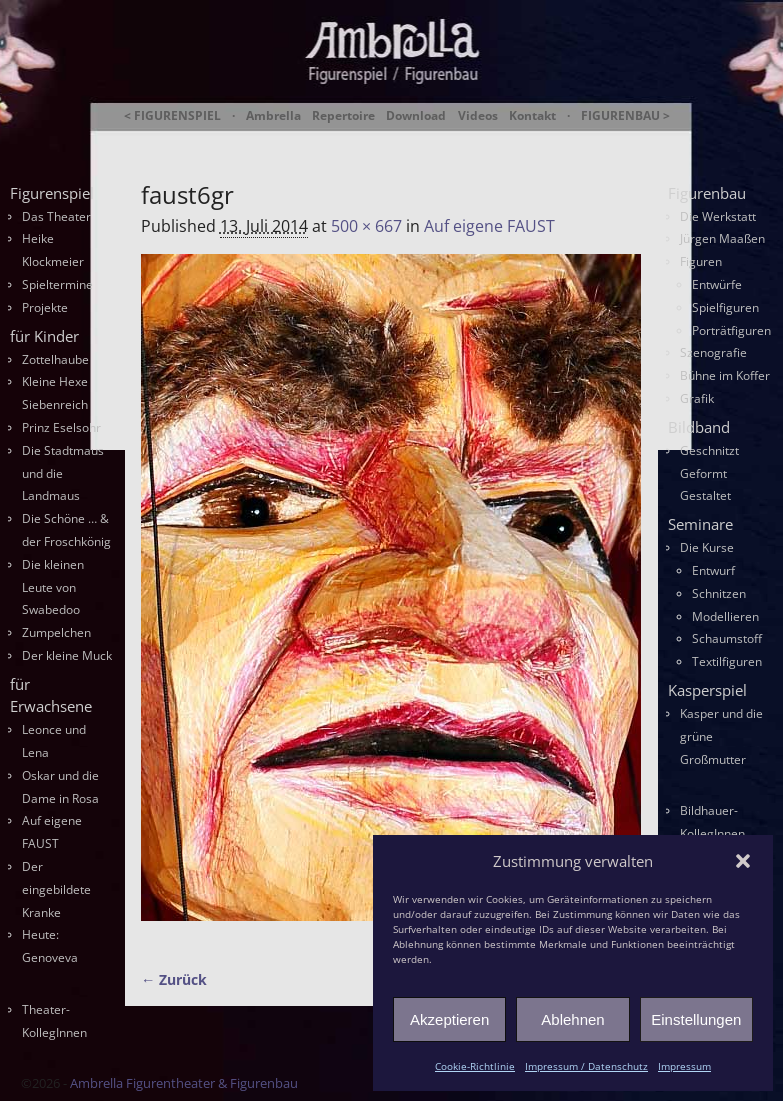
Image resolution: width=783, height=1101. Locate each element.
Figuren (701, 261)
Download (416, 116)
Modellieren (725, 616)
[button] (743, 861)
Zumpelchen (56, 632)
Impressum (684, 1066)
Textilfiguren (727, 661)
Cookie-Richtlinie (475, 1066)
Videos (478, 116)
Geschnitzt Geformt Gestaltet (709, 473)
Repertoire (343, 116)
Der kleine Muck (67, 655)
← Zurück (174, 979)
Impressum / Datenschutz (586, 1066)
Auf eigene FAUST (489, 226)
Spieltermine (57, 284)
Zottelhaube (55, 359)
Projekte (45, 307)
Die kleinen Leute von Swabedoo (53, 587)
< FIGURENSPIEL (172, 116)
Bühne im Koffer (725, 375)
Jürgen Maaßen (722, 238)
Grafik (697, 398)
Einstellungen (696, 1019)
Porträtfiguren (731, 330)
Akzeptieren (449, 1019)
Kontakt (532, 116)
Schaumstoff (727, 638)
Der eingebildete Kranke (56, 889)
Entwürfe (717, 284)
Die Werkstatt (718, 216)
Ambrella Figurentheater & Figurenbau (407, 140)
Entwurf (713, 570)
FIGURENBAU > (625, 116)
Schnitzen (719, 593)
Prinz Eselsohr (61, 427)
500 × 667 (366, 226)
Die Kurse (707, 547)
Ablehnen (572, 1019)
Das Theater (56, 216)
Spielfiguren (725, 307)
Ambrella (273, 116)
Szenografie (713, 352)
